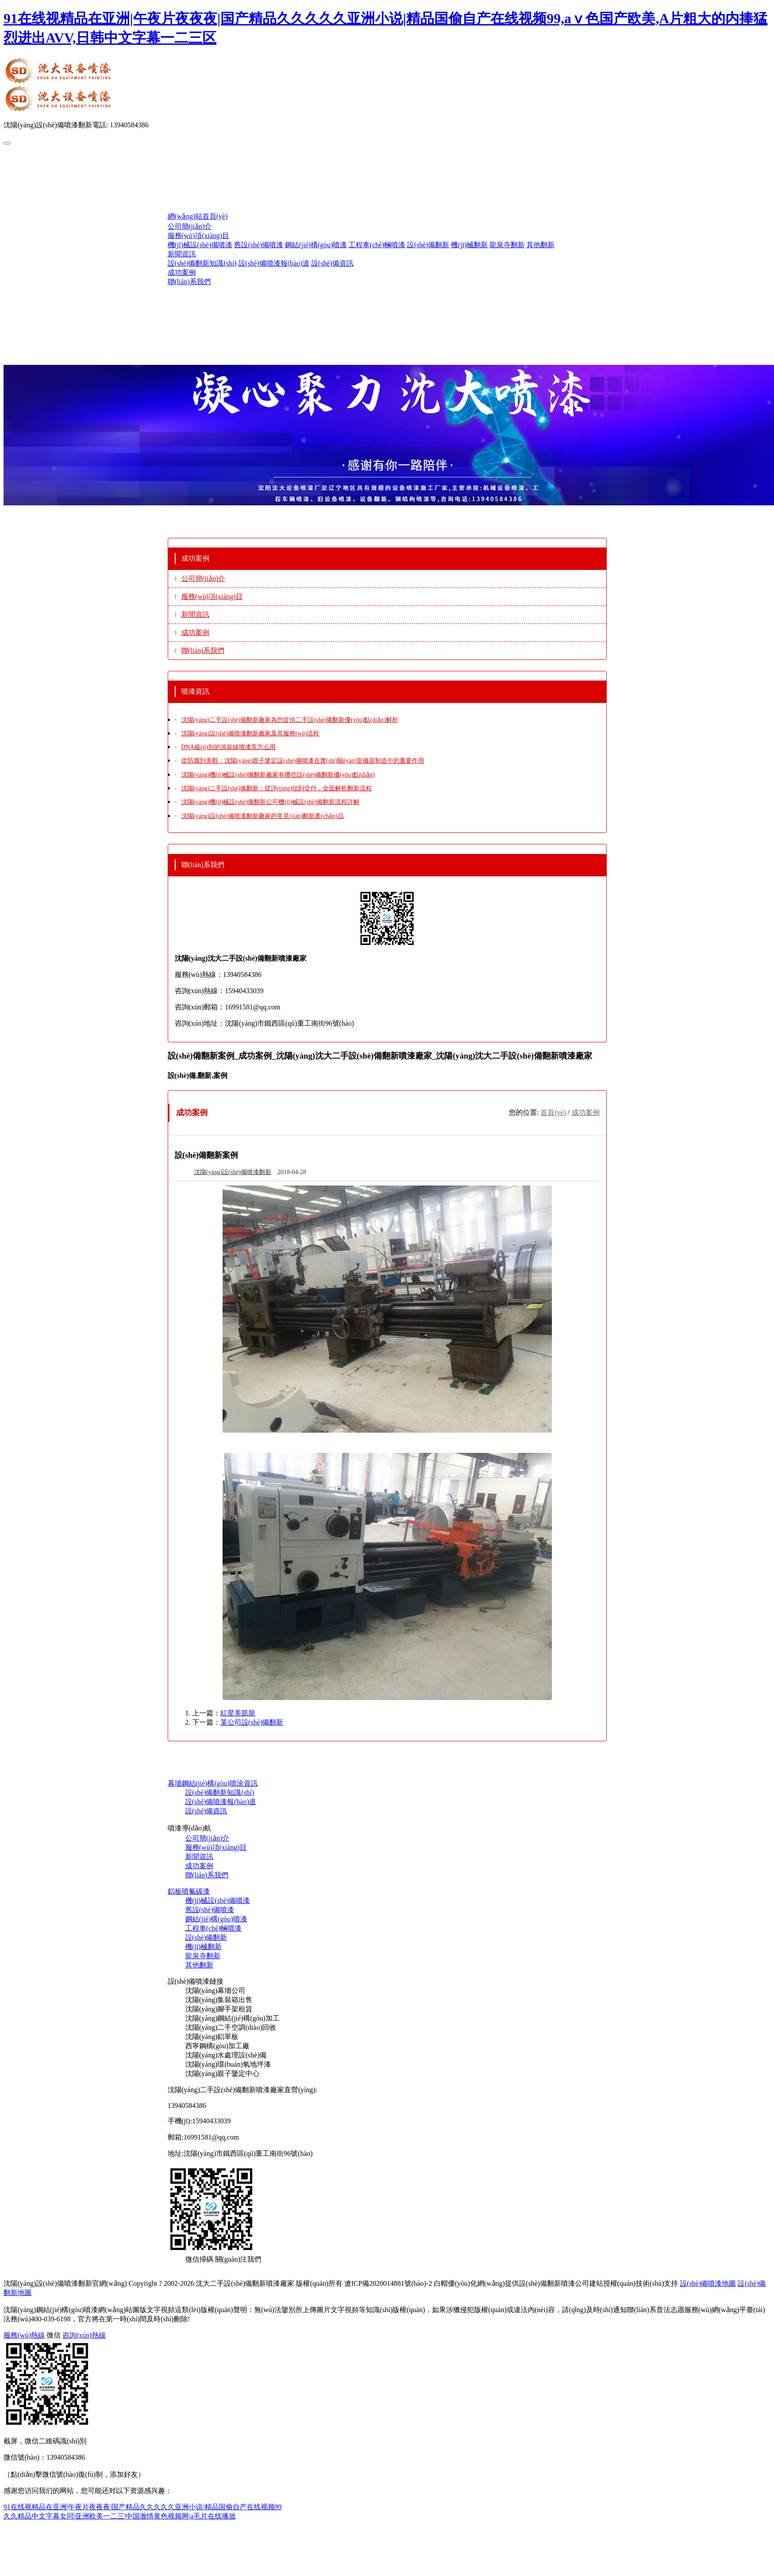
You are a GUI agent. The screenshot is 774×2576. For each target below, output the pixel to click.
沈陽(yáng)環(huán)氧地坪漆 (228, 2064)
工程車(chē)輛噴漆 (377, 245)
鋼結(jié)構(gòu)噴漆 (316, 245)
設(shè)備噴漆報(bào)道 (274, 263)
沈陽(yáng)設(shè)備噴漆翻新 (233, 1172)
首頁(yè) (553, 1112)
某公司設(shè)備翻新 (252, 1722)
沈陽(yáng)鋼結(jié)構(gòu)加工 (232, 2018)
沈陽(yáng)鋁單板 (212, 2036)
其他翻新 (540, 245)
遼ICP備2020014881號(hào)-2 (388, 2283)
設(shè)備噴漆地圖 (708, 2283)
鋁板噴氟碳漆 (189, 1891)
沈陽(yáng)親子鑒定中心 (222, 2073)
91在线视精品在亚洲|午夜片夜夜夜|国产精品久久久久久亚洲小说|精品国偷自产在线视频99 (143, 2507)
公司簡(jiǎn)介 (190, 226)
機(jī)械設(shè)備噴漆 (200, 245)
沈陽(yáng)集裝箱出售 (219, 1999)
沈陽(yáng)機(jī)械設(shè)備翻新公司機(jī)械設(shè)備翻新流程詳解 (270, 802)
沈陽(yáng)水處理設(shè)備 (226, 2055)
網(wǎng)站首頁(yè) (198, 216)
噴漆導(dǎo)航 (190, 1828)
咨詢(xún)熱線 (84, 2335)
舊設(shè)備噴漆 (258, 245)
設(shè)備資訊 (332, 263)
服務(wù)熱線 (24, 2335)
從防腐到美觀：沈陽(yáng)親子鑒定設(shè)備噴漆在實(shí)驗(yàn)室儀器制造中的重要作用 (303, 760)
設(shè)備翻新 (428, 245)
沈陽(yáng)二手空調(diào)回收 (231, 2027)
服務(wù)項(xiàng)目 (198, 235)
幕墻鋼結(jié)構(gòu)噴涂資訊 (213, 1783)
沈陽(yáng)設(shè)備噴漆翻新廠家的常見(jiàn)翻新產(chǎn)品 (262, 816)
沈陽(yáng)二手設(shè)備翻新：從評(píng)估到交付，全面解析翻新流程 (276, 788)
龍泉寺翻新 (507, 245)
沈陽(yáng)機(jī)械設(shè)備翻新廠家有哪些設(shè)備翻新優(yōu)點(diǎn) (278, 774)
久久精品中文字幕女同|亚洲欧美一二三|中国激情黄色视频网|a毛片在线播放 (120, 2516)
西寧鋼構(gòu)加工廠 (217, 2046)
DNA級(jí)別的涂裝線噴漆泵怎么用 (228, 747)
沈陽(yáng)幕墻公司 (215, 1990)
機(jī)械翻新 (469, 245)
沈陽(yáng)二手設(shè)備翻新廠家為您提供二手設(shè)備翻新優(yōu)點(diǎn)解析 (289, 720)
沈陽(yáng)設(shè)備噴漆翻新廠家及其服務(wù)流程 (250, 733)
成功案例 (182, 272)
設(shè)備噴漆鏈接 (196, 1981)
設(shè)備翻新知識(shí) (202, 263)
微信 (54, 2335)
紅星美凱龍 (238, 1713)
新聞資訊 (182, 254)
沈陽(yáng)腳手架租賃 (219, 2009)
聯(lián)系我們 (189, 281)
